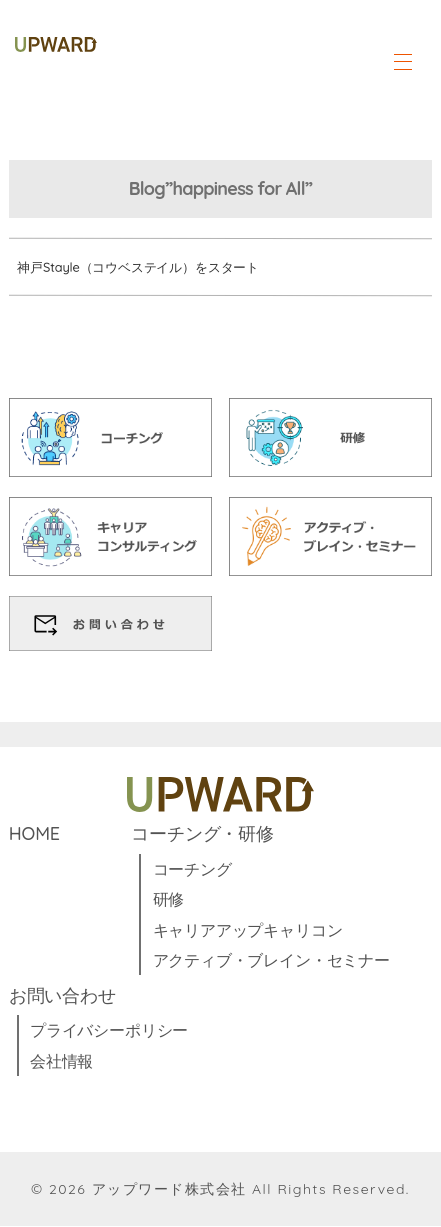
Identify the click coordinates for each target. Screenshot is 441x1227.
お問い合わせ (62, 995)
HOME (34, 834)
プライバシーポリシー (109, 1031)
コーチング (192, 870)
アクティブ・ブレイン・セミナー (271, 961)
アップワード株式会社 (169, 1190)
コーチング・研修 (202, 834)
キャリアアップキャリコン (248, 930)
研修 (169, 900)
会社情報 (61, 1061)
